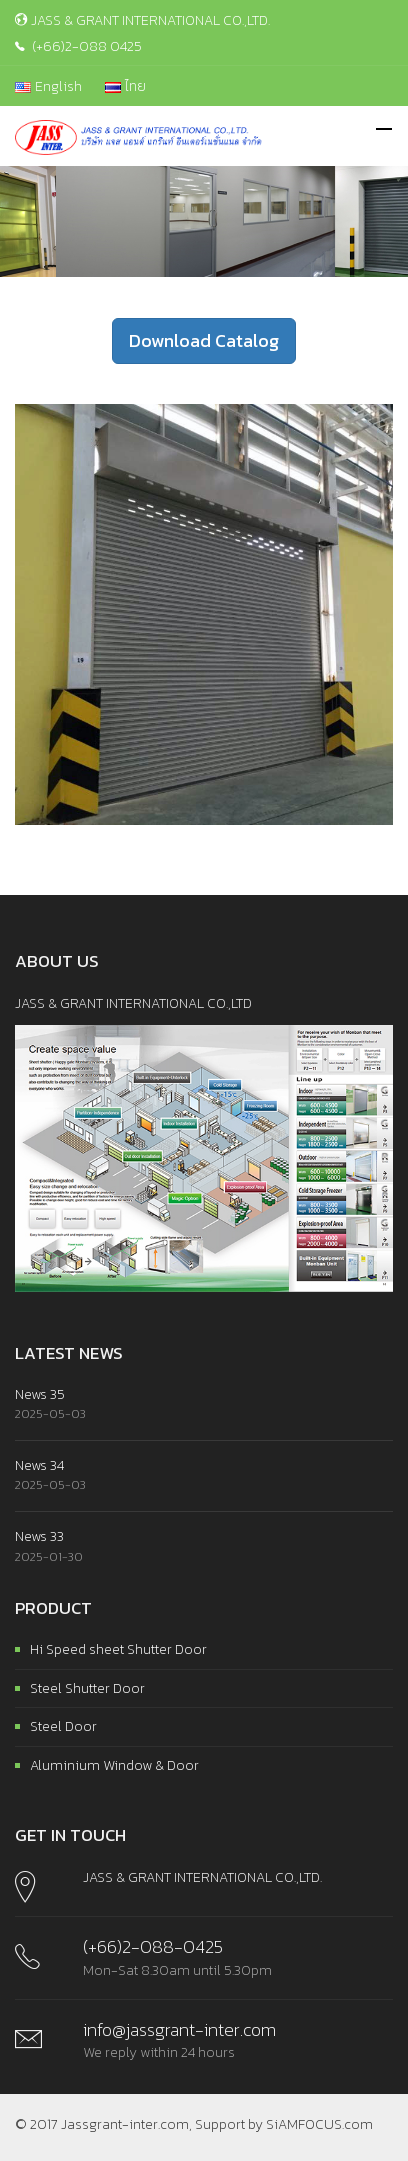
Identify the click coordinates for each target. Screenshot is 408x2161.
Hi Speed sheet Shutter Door (118, 1649)
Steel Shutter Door (87, 1688)
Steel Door (63, 1726)
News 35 (40, 1394)
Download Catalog (204, 340)
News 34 (39, 1465)
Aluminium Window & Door (114, 1765)
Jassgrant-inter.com (125, 2124)
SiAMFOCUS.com (319, 2124)
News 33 (39, 1536)
